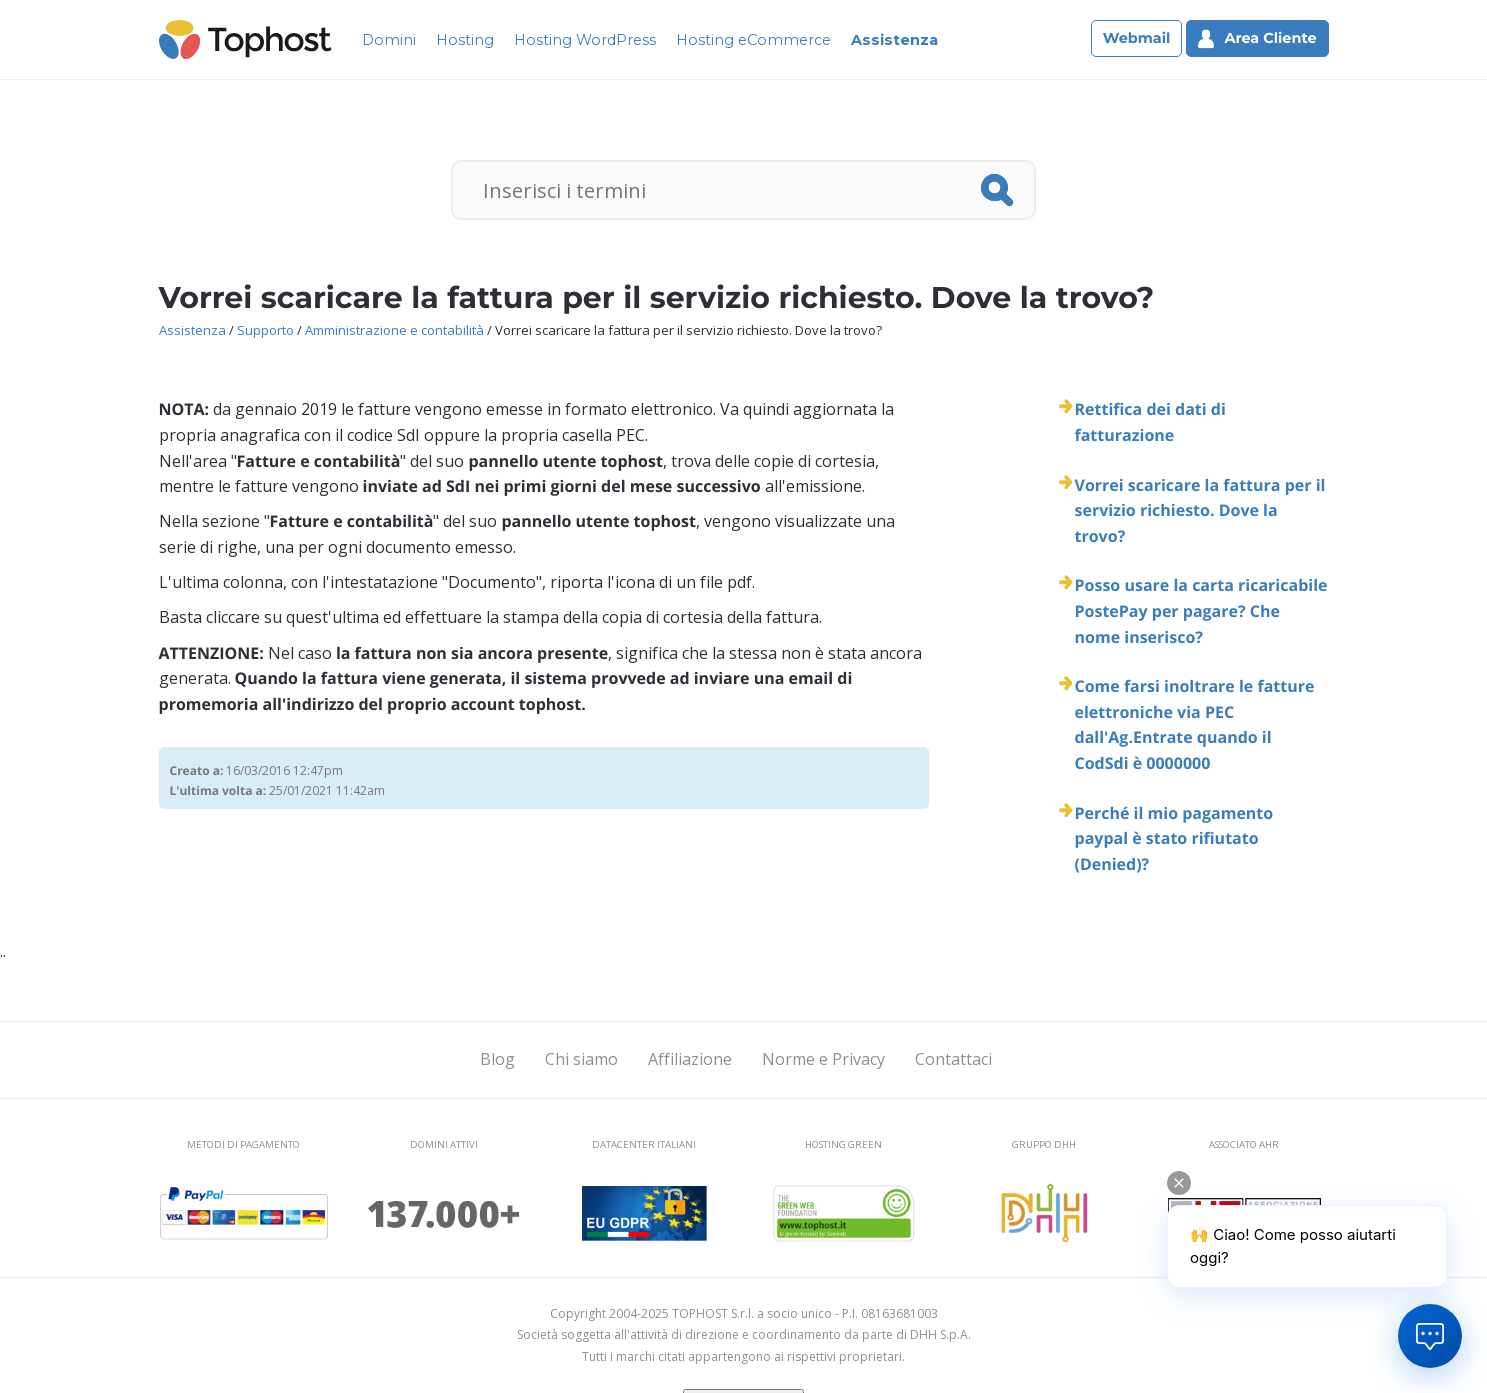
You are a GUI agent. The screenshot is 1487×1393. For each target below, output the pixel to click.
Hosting (465, 40)
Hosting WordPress (585, 40)
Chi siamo (581, 1059)
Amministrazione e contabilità (394, 330)
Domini (389, 40)
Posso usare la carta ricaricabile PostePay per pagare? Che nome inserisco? (1201, 610)
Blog (497, 1059)
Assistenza (894, 40)
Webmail (1137, 38)
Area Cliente (1257, 38)
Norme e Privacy (823, 1059)
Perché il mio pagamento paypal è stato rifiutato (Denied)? (1174, 838)
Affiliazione (690, 1059)
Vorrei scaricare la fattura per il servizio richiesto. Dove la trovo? (1200, 510)
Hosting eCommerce (753, 40)
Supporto (265, 330)
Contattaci (953, 1059)
